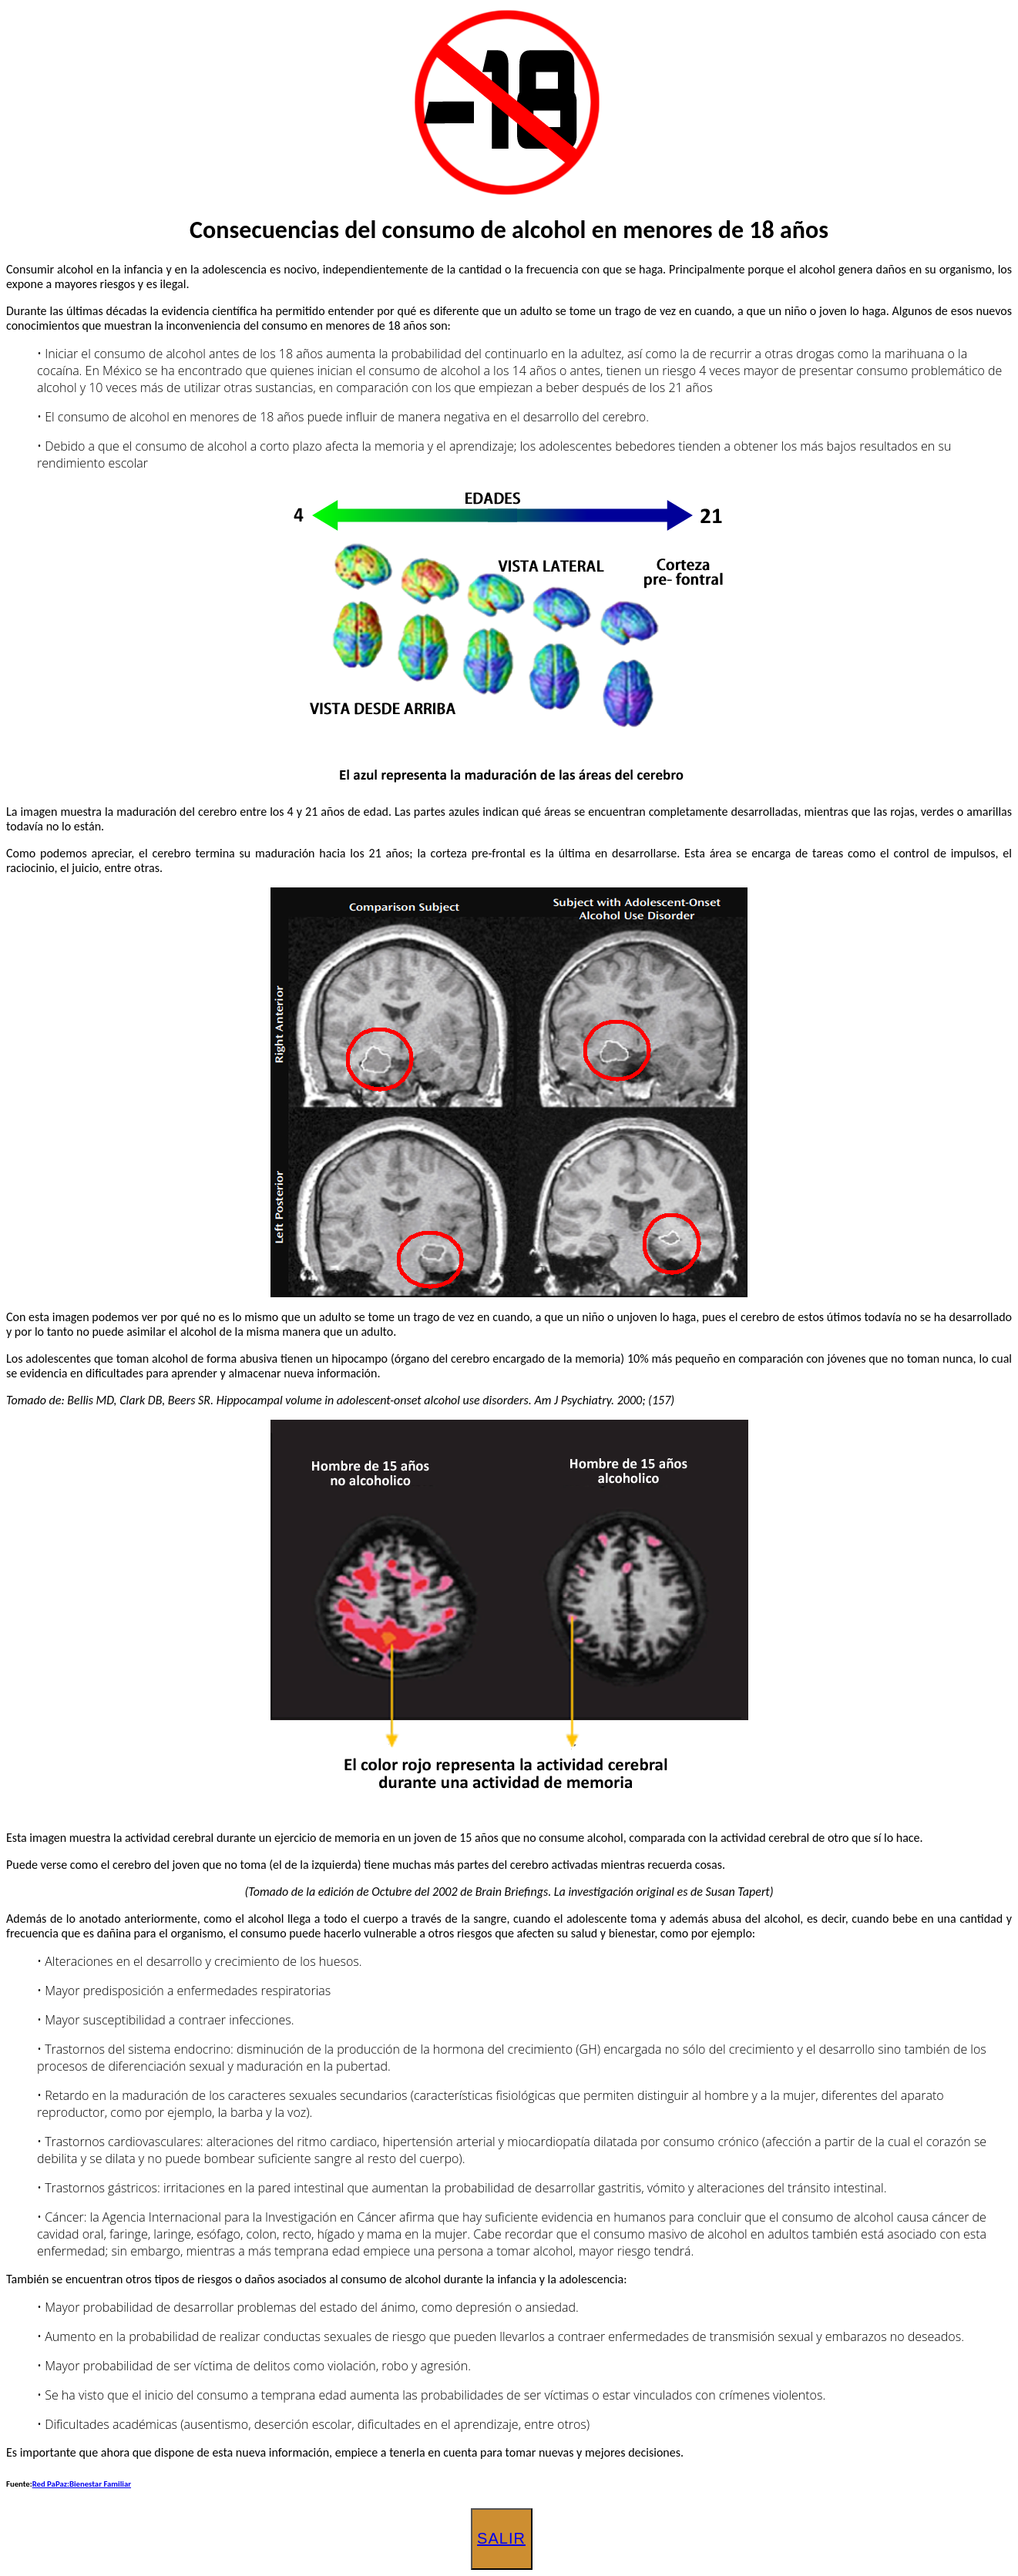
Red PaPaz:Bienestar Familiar (81, 2484)
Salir (501, 2538)
